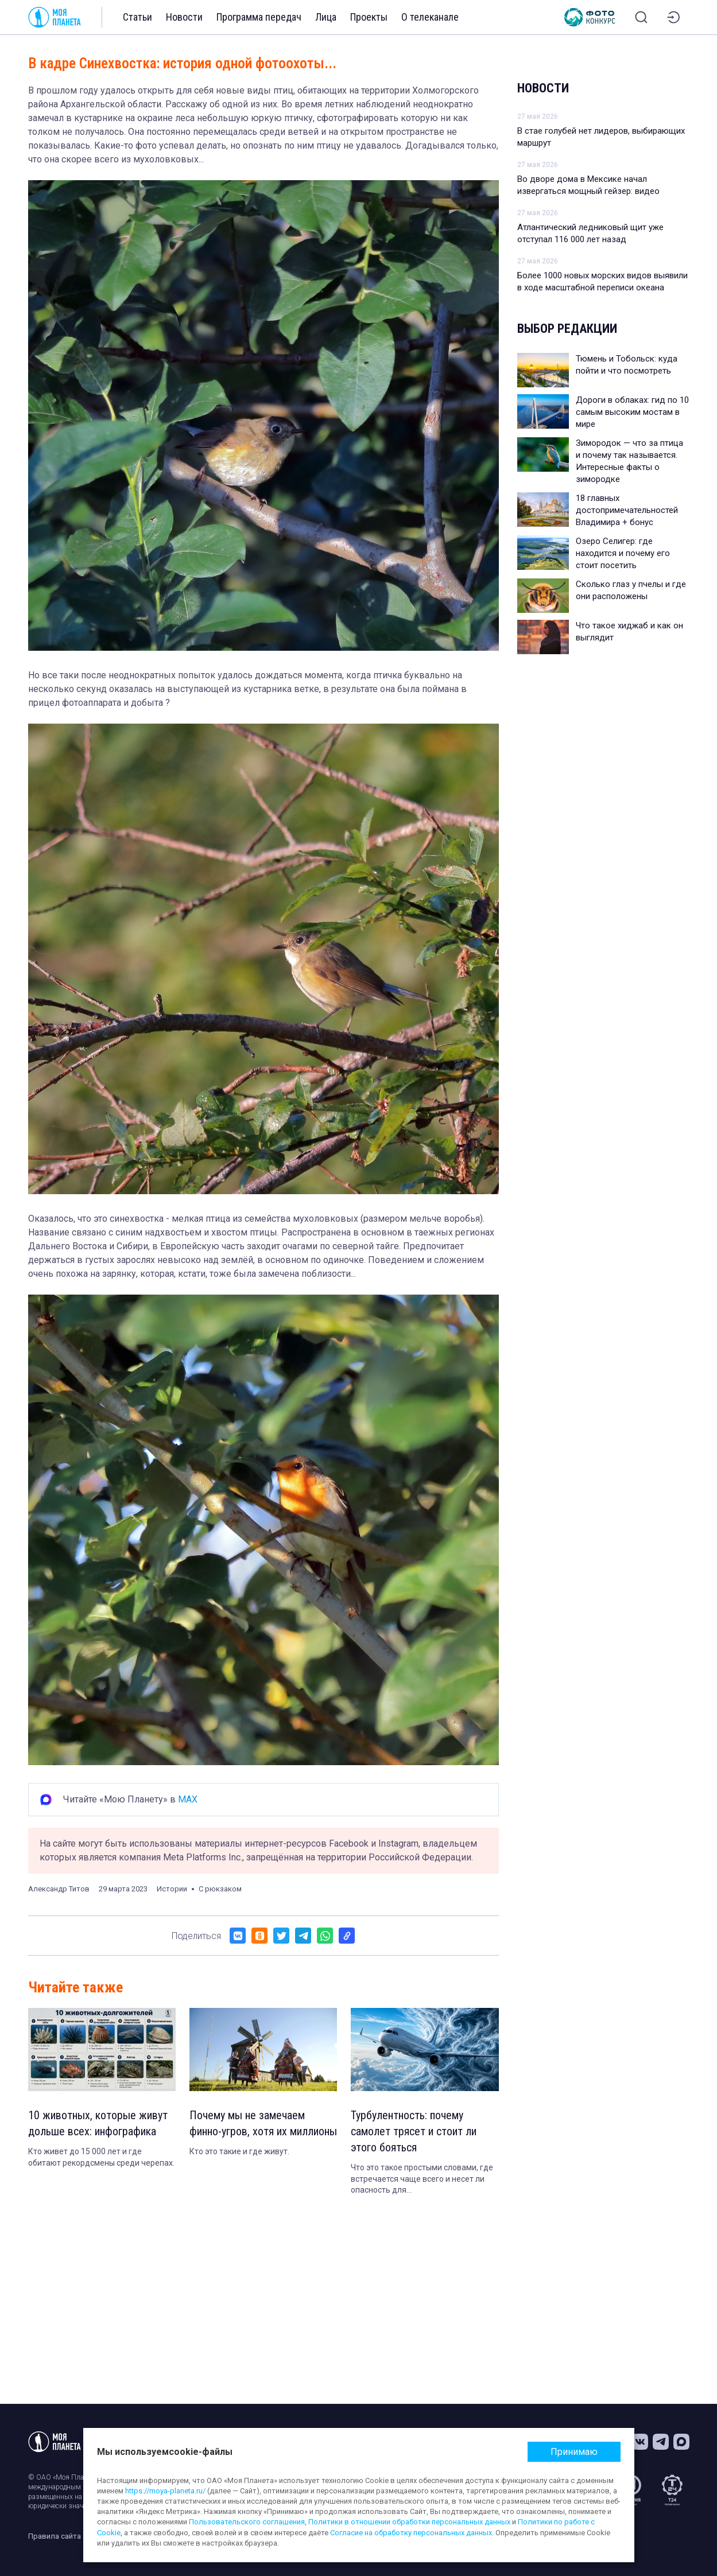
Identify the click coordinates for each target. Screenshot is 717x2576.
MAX (187, 1799)
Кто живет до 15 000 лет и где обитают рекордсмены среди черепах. (101, 2157)
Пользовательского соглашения (247, 2521)
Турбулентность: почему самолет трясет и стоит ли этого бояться (413, 2131)
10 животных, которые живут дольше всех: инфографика (98, 2123)
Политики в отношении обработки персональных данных (409, 2521)
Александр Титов (59, 1889)
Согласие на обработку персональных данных (411, 2532)
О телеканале (430, 17)
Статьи (137, 17)
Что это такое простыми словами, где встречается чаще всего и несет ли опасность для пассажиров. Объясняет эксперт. (422, 2179)
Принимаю (574, 2451)
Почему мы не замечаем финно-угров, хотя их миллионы (263, 2123)
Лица (325, 17)
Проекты (368, 17)
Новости (184, 17)
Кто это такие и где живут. (239, 2151)
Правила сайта (54, 2536)
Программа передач (258, 17)
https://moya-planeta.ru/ (165, 2490)
